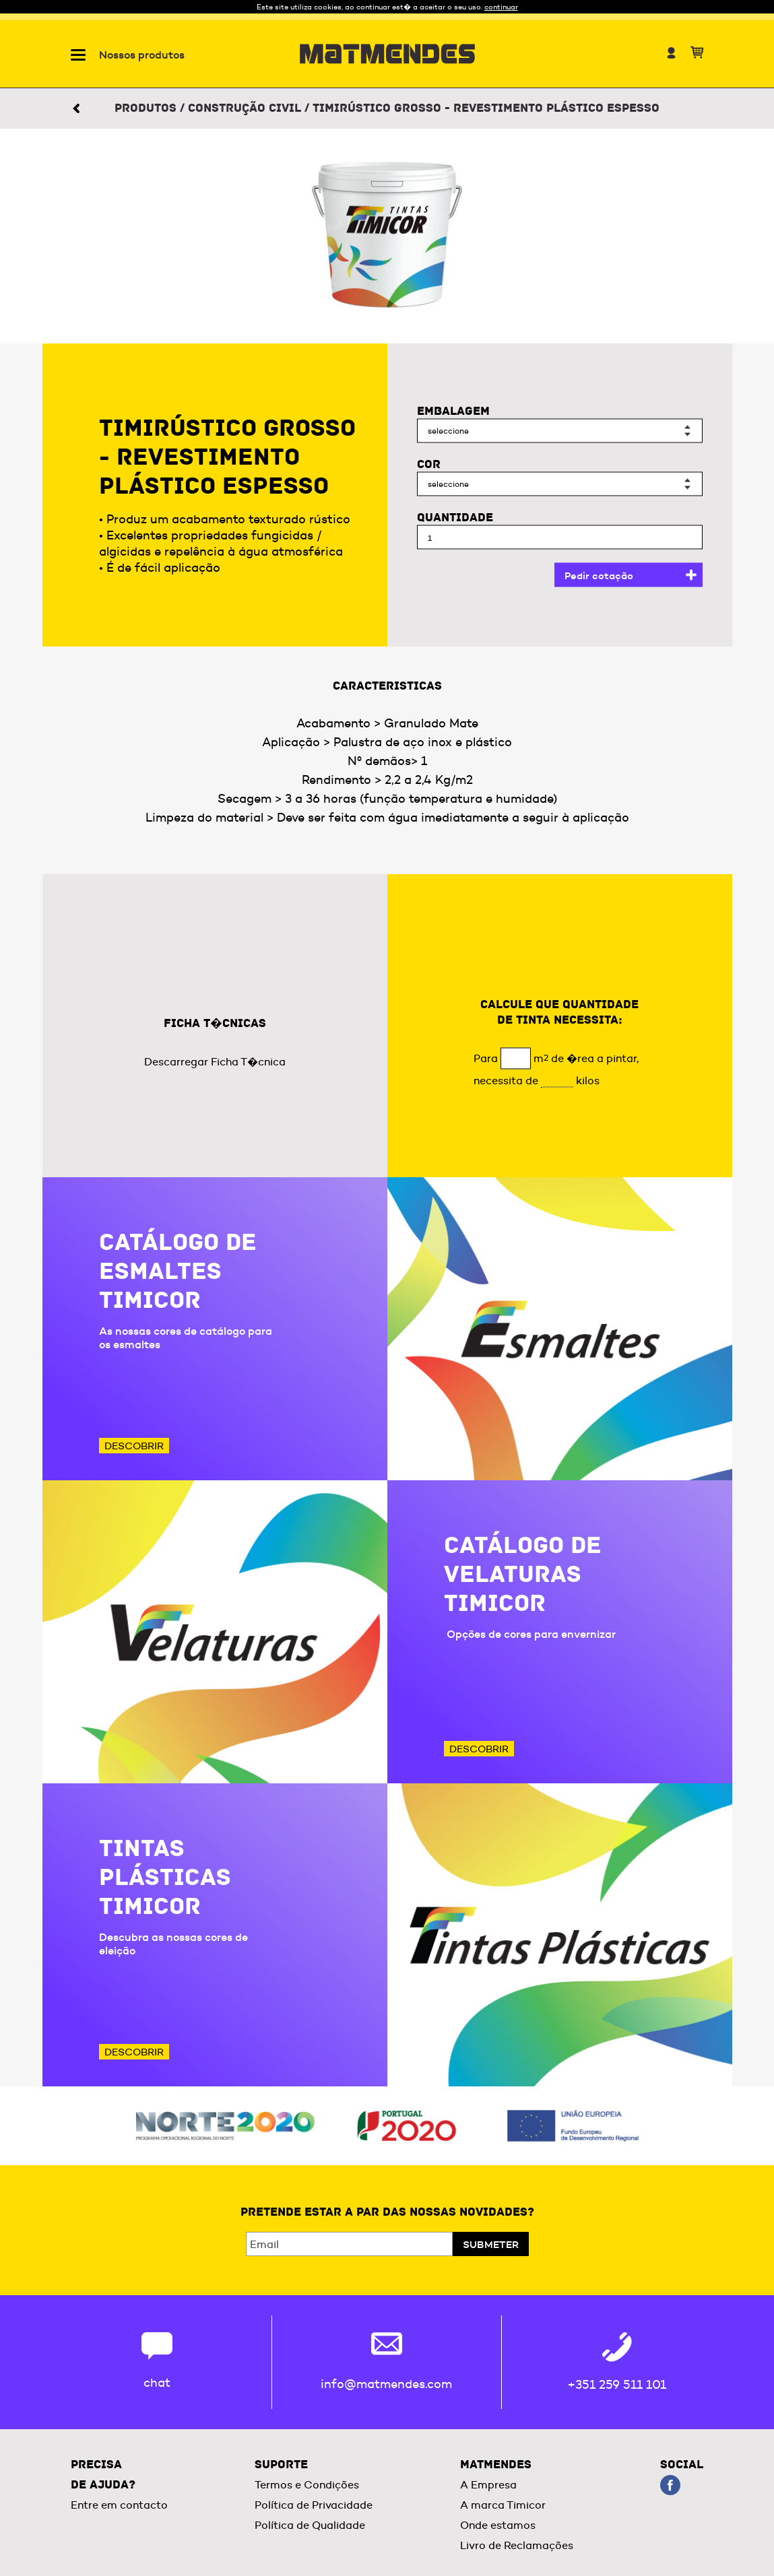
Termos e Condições (307, 2484)
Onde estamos (498, 2525)
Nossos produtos (142, 54)
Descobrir (134, 1445)
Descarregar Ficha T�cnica (215, 1061)
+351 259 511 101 (616, 2384)
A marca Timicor (503, 2505)
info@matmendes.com (386, 2384)
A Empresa (488, 2484)
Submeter (491, 2244)
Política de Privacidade (314, 2505)
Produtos (145, 108)
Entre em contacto (119, 2505)
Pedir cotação (599, 574)
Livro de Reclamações (516, 2545)
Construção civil (244, 108)
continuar (501, 6)
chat (156, 2382)
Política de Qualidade (310, 2525)
